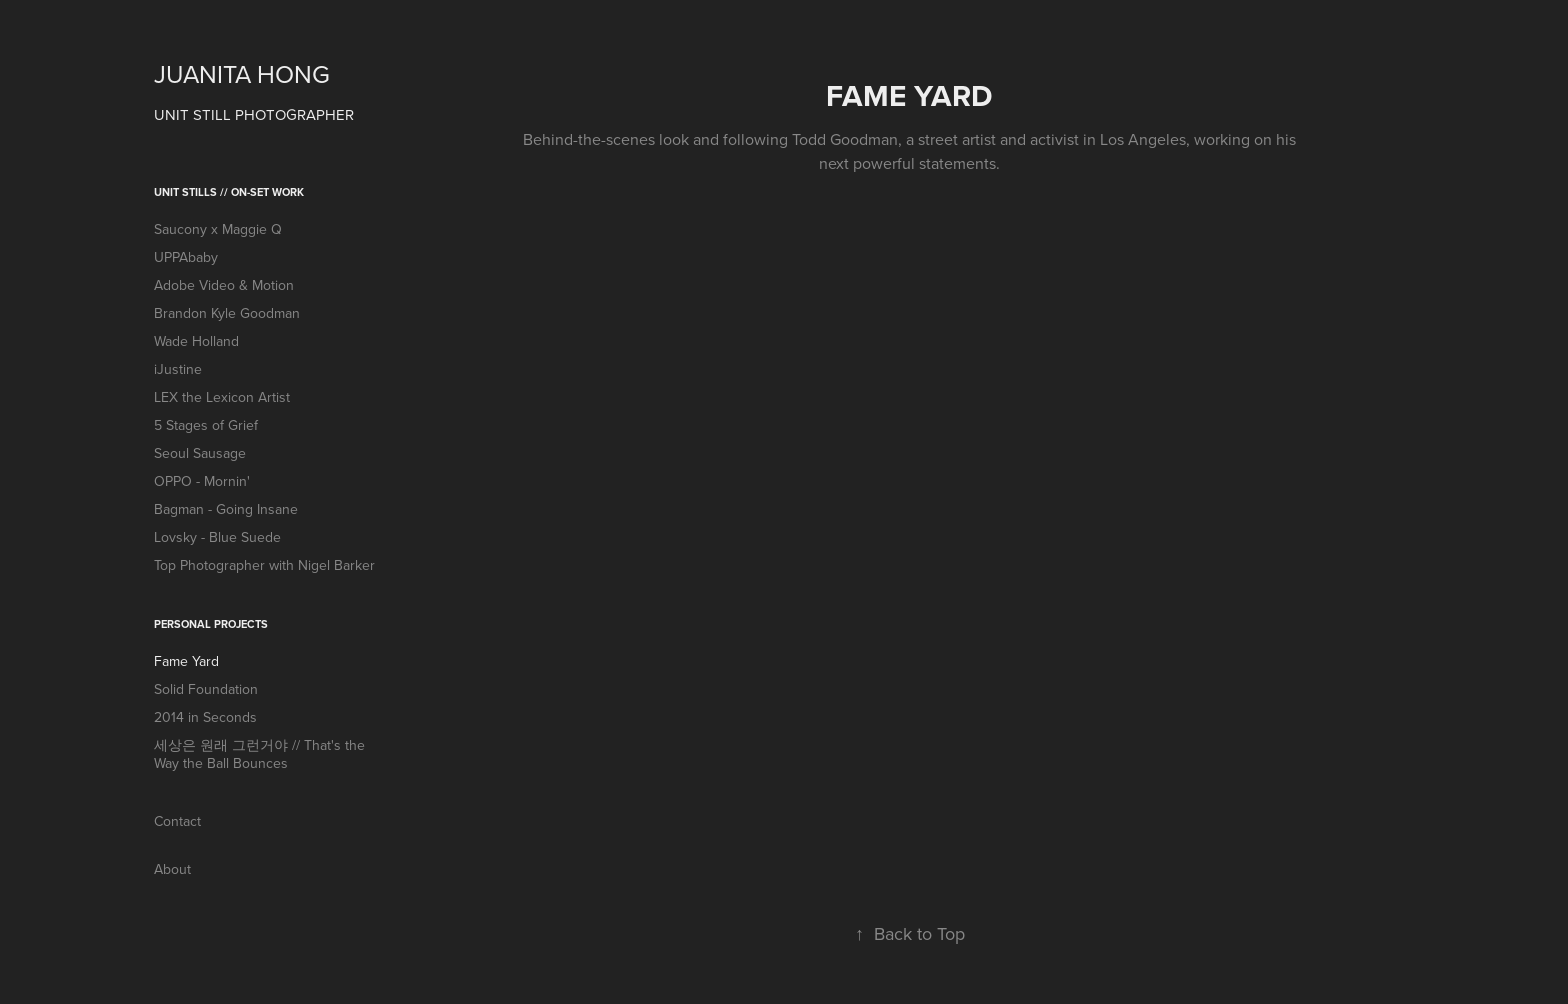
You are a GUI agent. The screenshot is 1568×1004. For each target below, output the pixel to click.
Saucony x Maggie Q (218, 229)
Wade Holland (196, 341)
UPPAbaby (186, 257)
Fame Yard (186, 661)
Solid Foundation (206, 689)
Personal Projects (211, 624)
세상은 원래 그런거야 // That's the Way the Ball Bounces (259, 754)
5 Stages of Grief (206, 425)
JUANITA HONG (242, 73)
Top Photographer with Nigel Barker (264, 565)
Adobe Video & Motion (224, 285)
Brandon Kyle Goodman (227, 313)
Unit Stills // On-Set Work (229, 192)
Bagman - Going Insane (226, 509)
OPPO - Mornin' (202, 481)
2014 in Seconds (205, 717)
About (172, 869)
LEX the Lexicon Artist (222, 397)
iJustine (178, 369)
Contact (177, 821)
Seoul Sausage (200, 453)
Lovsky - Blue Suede (217, 537)
